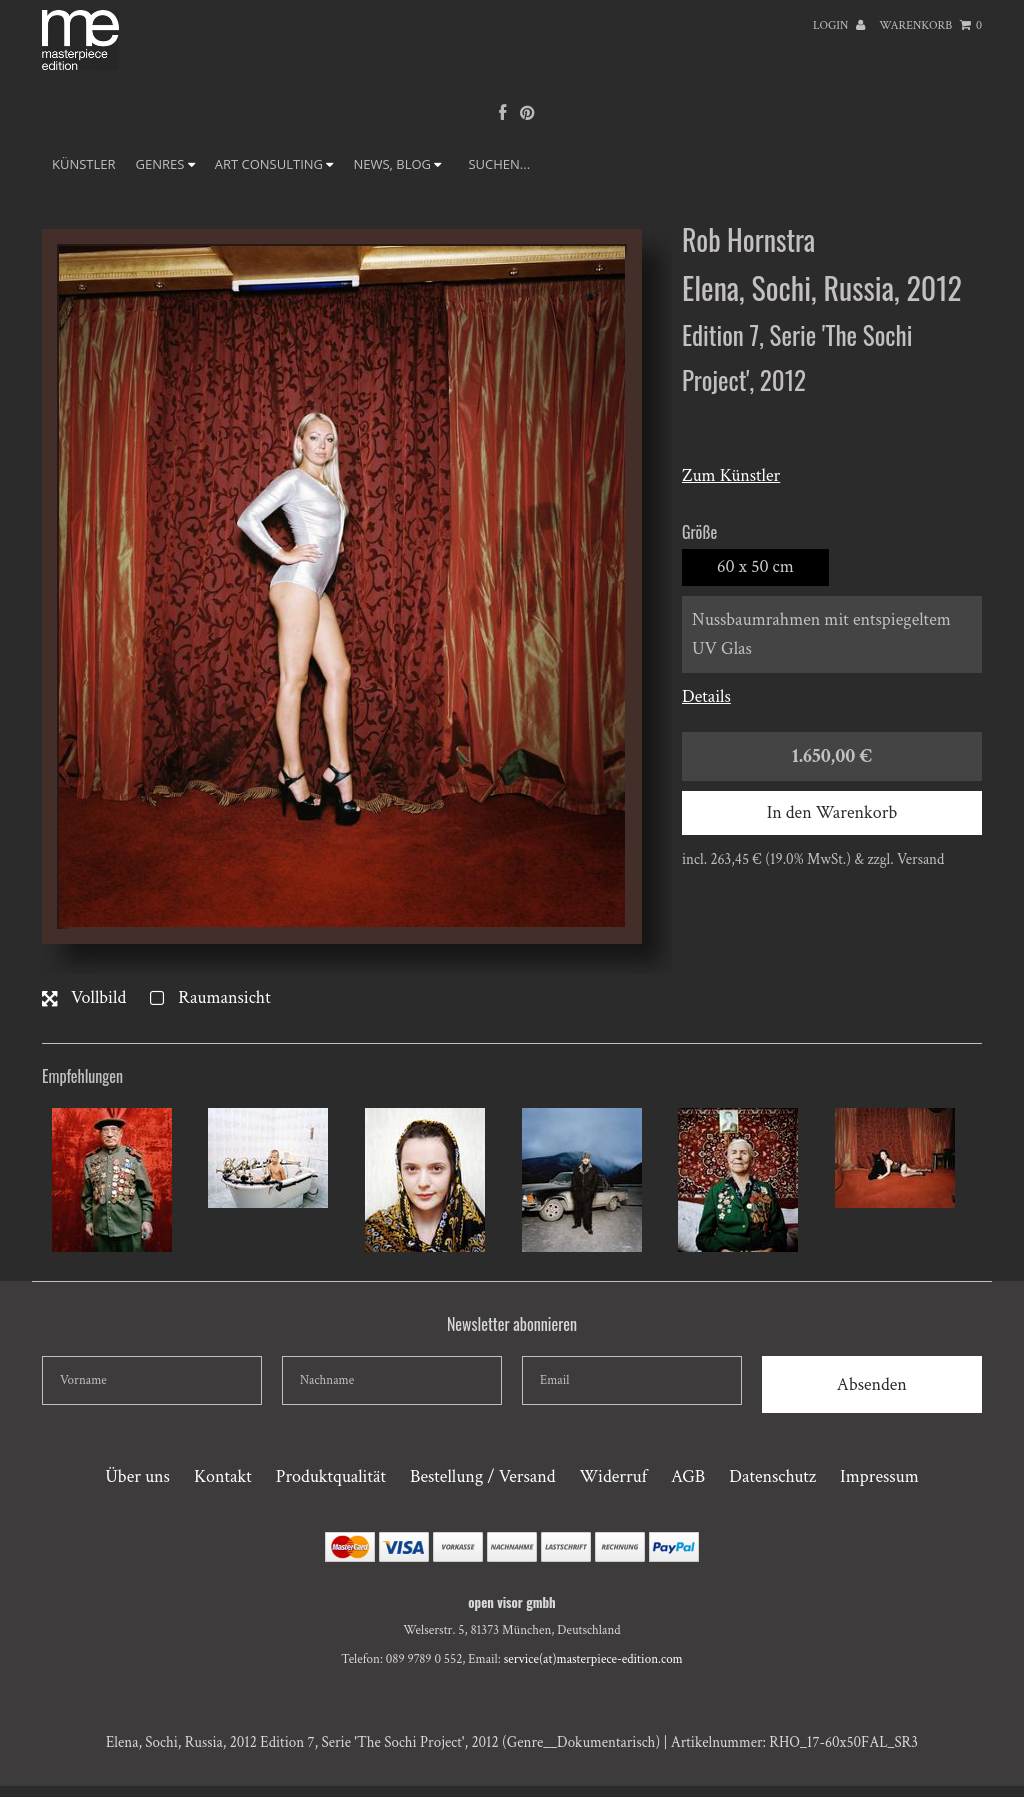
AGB (688, 1476)
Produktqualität (331, 1476)
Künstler (84, 164)
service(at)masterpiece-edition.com (593, 1659)
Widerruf (613, 1476)
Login (839, 25)
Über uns (137, 1476)
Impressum (879, 1476)
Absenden (872, 1384)
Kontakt (223, 1476)
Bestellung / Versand (482, 1476)
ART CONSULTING (274, 164)
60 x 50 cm (755, 566)
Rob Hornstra (748, 239)
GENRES (165, 164)
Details (706, 696)
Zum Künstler (731, 475)
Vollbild (84, 997)
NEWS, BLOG (397, 164)
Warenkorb (930, 25)
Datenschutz (772, 1476)
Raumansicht (210, 997)
